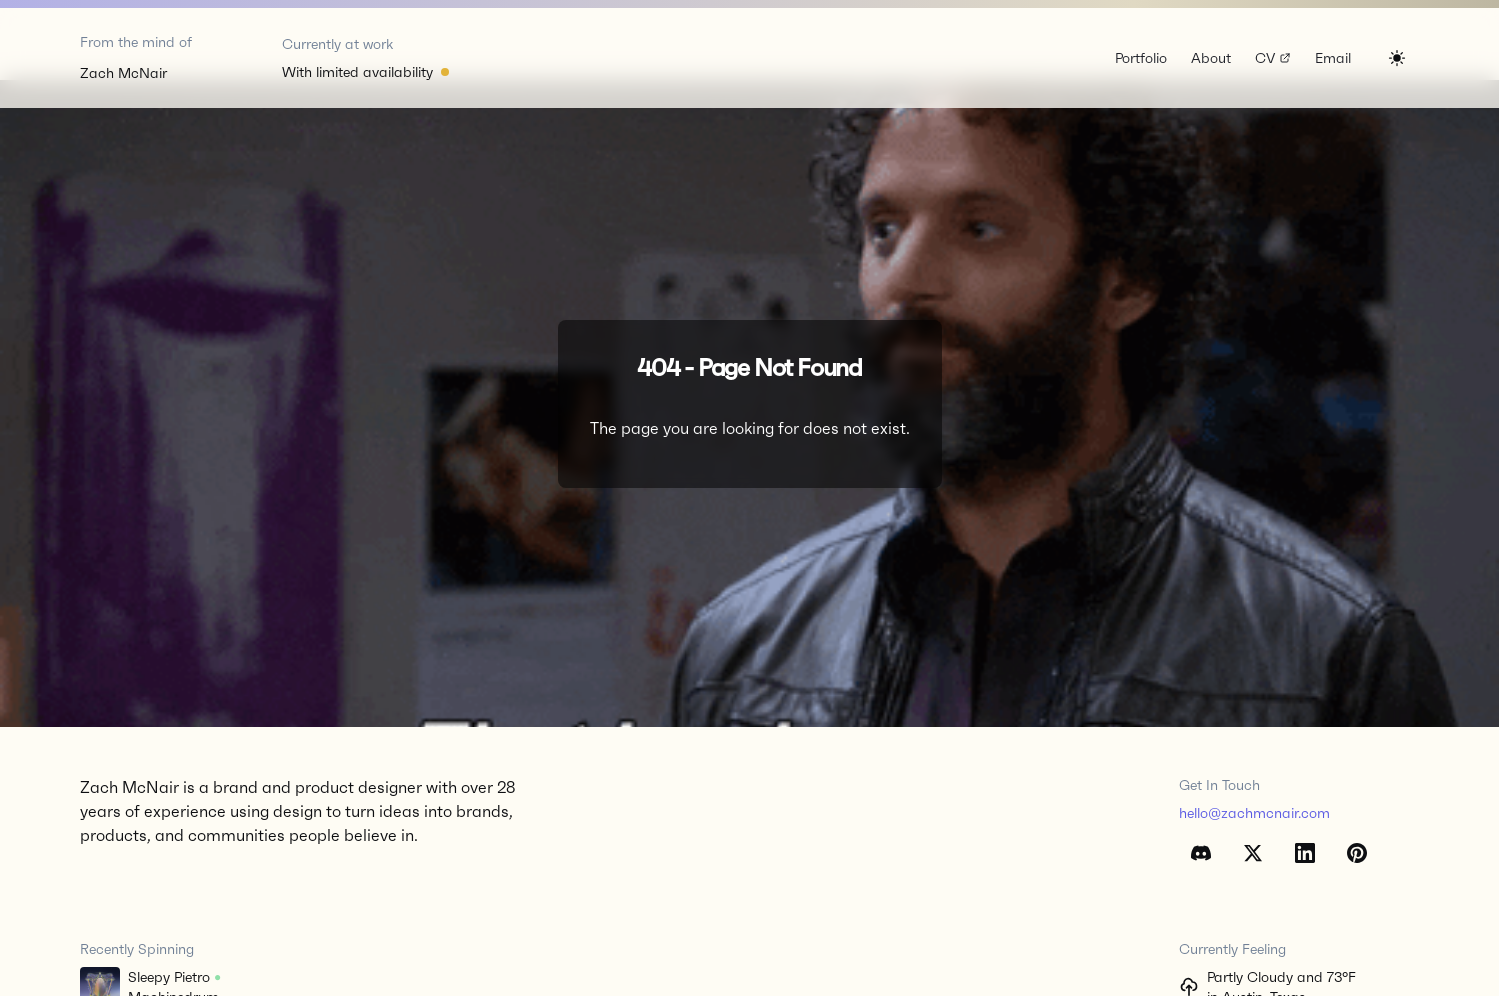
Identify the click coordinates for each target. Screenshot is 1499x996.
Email (1333, 58)
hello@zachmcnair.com (1254, 813)
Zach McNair (123, 73)
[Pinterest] (1357, 853)
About (1211, 58)
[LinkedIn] (1305, 853)
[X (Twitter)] (1253, 853)
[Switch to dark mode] (1397, 58)
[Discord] (1201, 853)
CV (1274, 59)
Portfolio (1141, 58)
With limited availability (357, 72)
